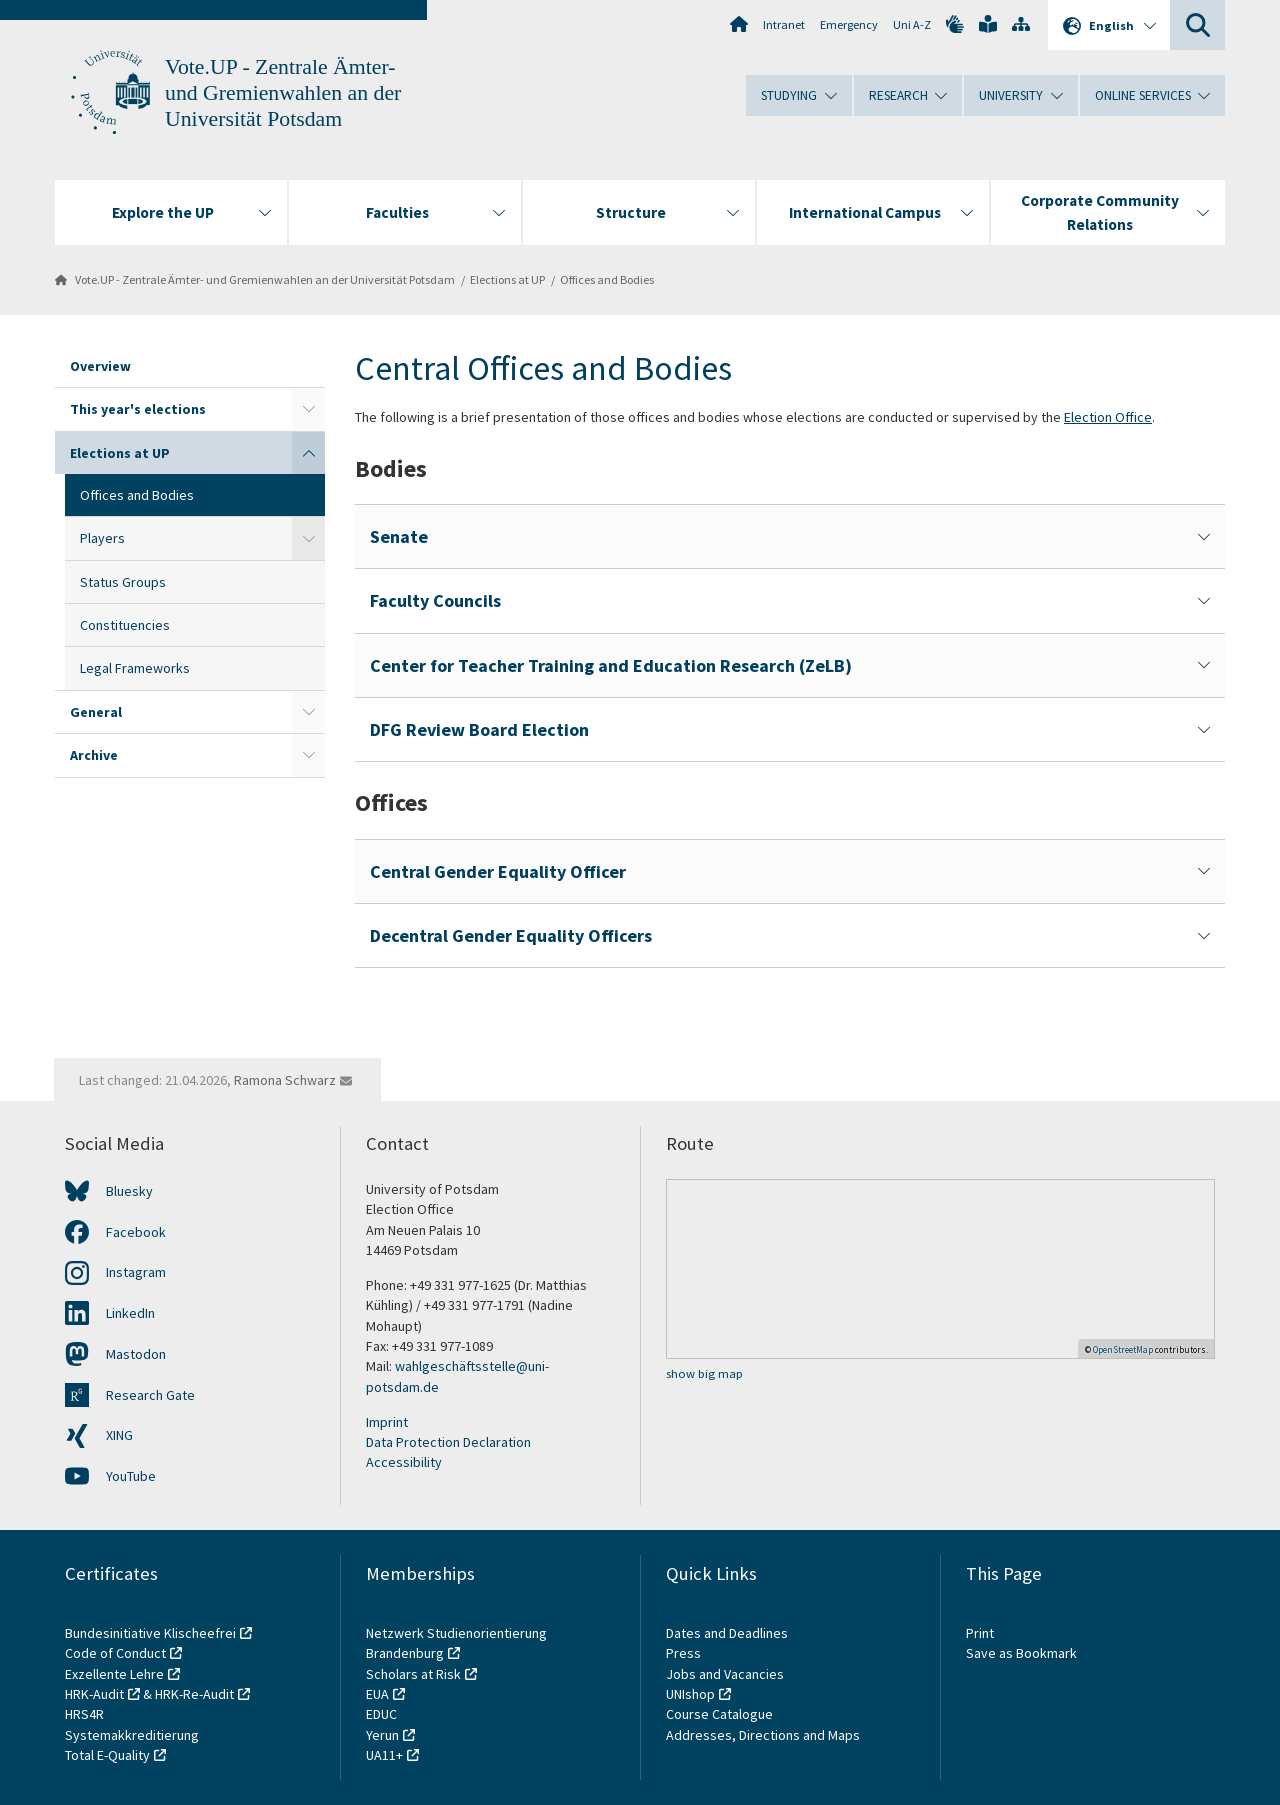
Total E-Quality (107, 1755)
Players (102, 538)
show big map (704, 1373)
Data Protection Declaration (448, 1442)
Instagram (136, 1272)
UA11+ (384, 1755)
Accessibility (404, 1462)
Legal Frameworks (135, 668)
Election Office (1108, 417)
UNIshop (690, 1694)
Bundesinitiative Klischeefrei (150, 1633)
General (96, 712)
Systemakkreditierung (132, 1735)
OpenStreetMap (1123, 1349)
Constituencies (125, 625)
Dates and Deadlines (727, 1633)
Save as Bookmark (1021, 1653)
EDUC (381, 1714)
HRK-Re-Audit (194, 1694)
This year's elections (138, 409)
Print (980, 1633)
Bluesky (129, 1191)
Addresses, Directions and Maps (763, 1735)
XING (119, 1435)
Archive (94, 755)
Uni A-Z (912, 24)
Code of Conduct (115, 1653)
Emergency (849, 24)
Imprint (387, 1422)
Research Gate (150, 1395)
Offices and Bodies (607, 279)
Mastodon (136, 1354)
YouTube (131, 1476)
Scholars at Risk (413, 1674)
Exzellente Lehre (114, 1674)
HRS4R (84, 1714)
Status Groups (123, 582)
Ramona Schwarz (285, 1080)
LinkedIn (130, 1313)
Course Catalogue (719, 1714)
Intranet (784, 24)
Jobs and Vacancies (725, 1674)
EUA (377, 1694)
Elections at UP (507, 279)
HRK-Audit (94, 1694)
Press (683, 1653)
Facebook (136, 1232)
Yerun (382, 1735)
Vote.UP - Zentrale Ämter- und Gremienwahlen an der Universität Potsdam (283, 93)
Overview (100, 366)
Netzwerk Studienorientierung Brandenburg (456, 1643)
